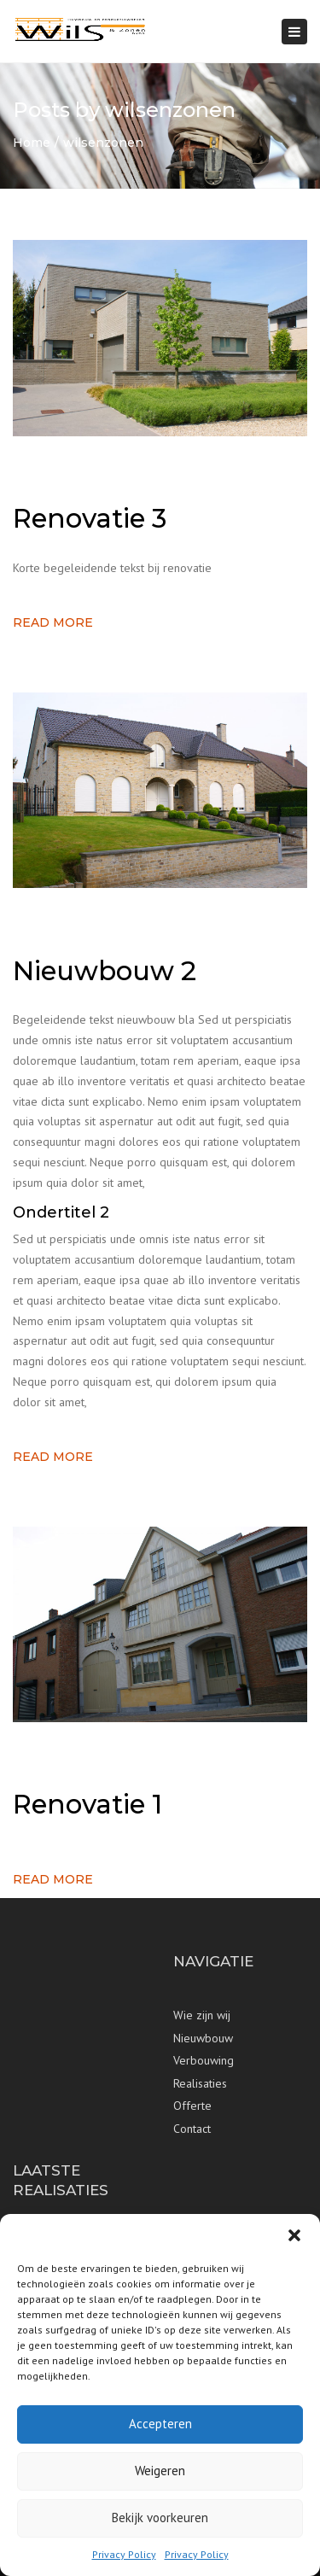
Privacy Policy (124, 2554)
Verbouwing (203, 2060)
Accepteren (160, 2423)
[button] (294, 2235)
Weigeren (160, 2470)
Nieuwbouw (203, 2038)
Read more (53, 622)
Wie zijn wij (201, 2015)
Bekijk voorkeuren (160, 2517)
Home (31, 142)
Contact (192, 2128)
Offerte (192, 2105)
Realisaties (200, 2083)
